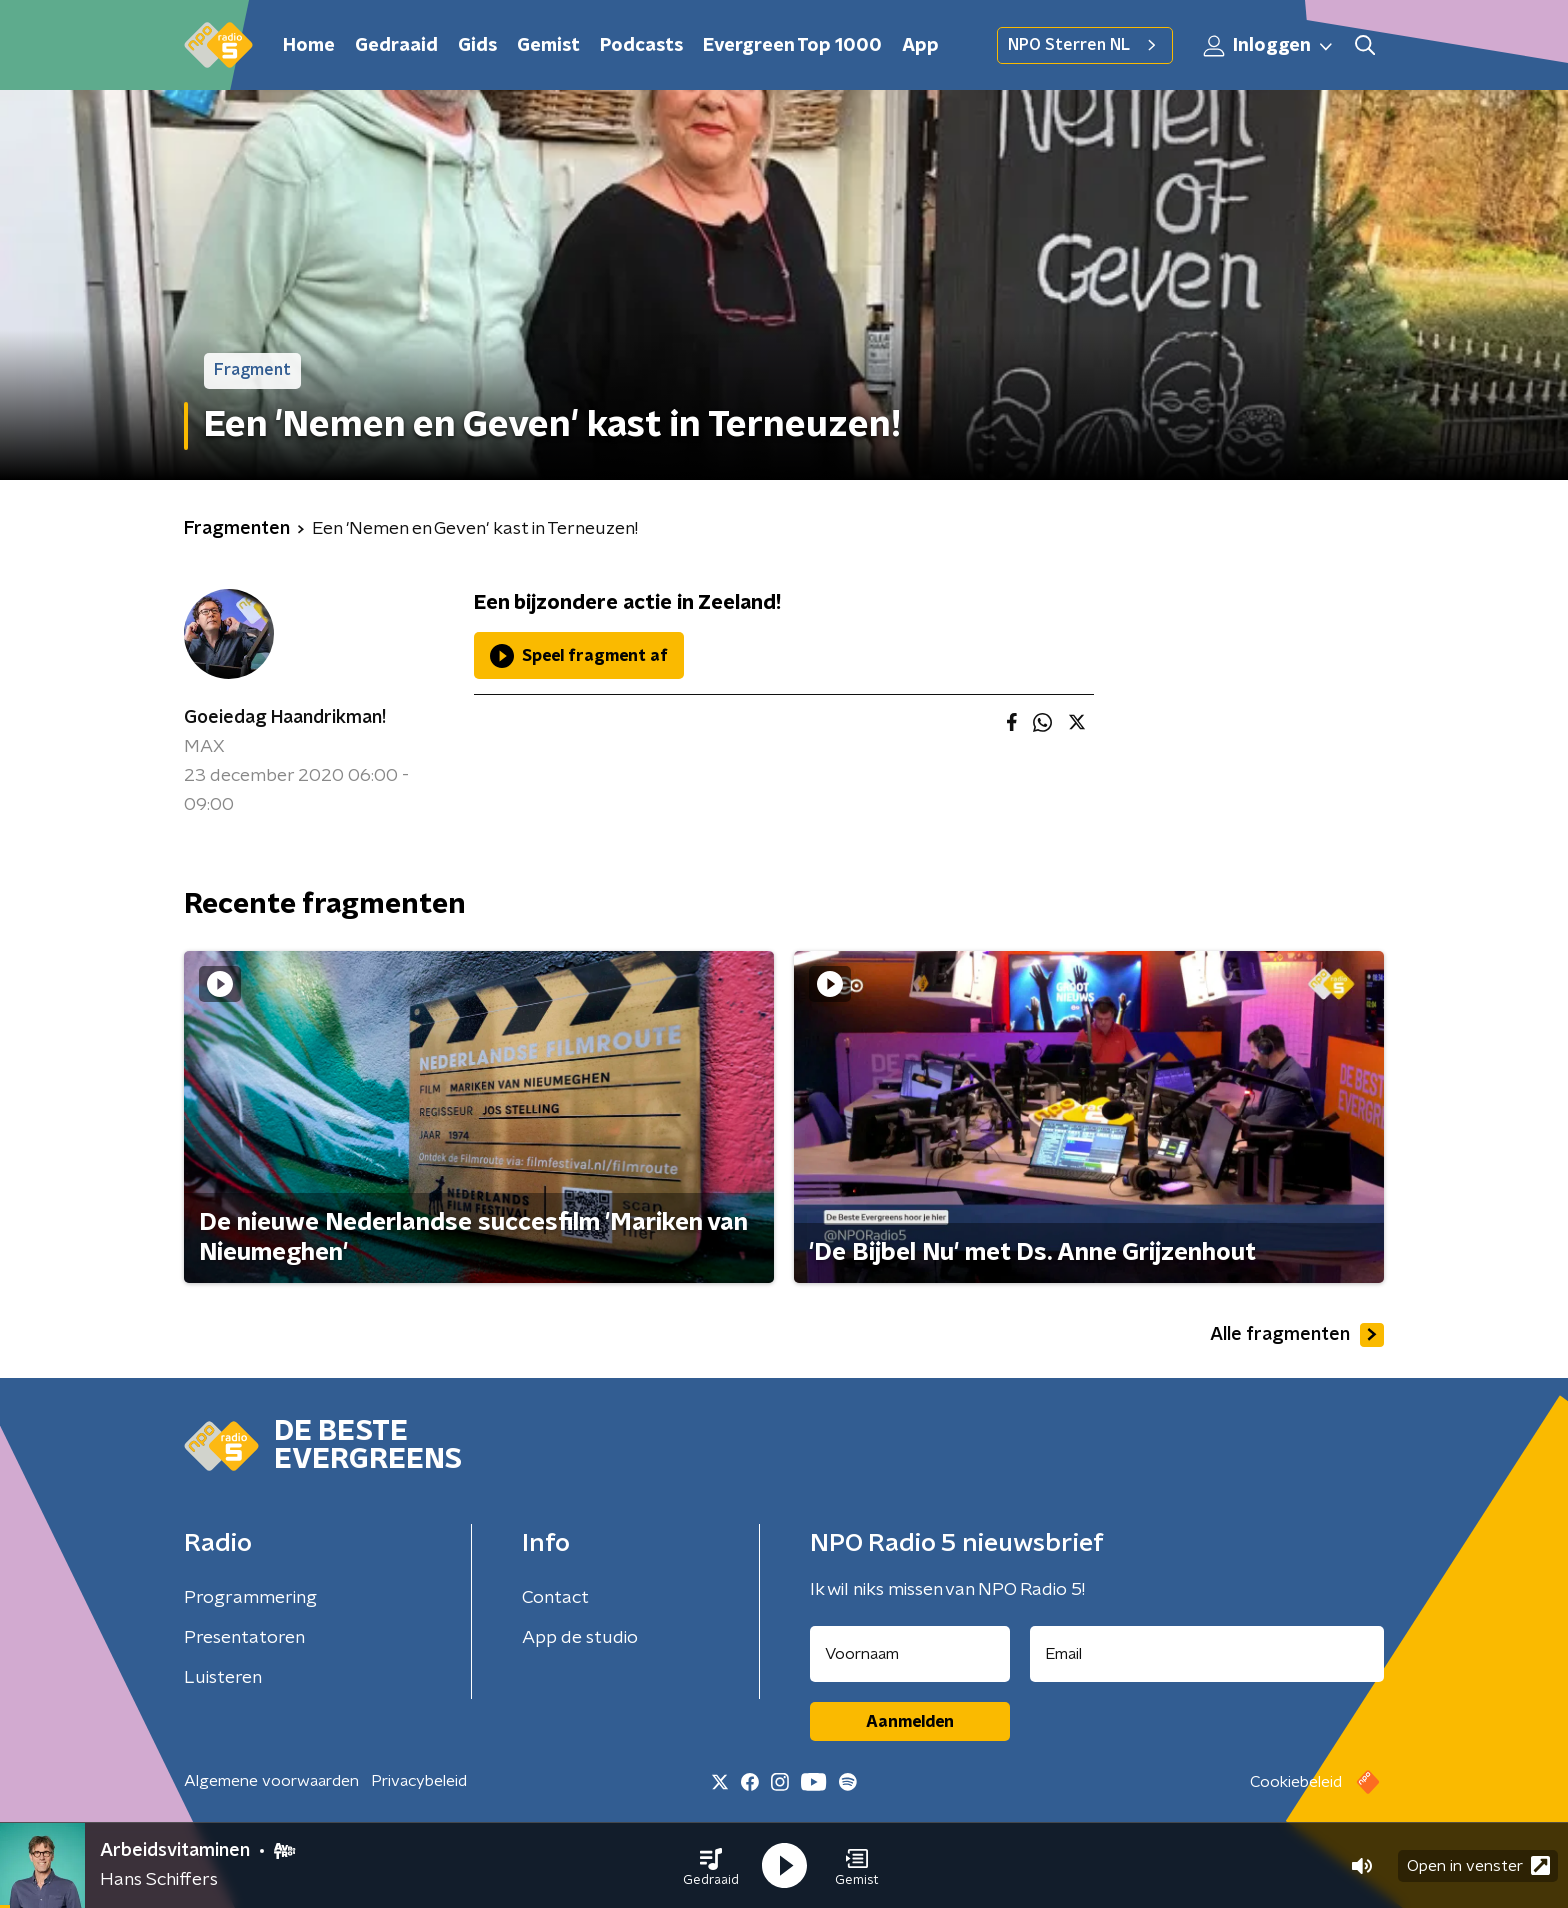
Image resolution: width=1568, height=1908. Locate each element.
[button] (711, 1866)
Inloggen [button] (1269, 46)
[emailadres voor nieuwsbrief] (1207, 1654)
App (920, 46)
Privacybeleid (419, 1781)
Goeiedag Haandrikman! (285, 718)
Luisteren (223, 1678)
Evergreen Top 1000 (792, 46)
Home (309, 46)
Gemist (548, 46)
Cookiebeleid (1296, 1782)
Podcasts (641, 46)
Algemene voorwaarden (271, 1781)
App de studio (580, 1638)
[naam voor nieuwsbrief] (910, 1654)
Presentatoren (244, 1638)
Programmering (250, 1598)
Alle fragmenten (1297, 1335)
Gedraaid (396, 46)
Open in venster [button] (1478, 1865)
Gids (477, 46)
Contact (555, 1598)
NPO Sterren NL (1085, 45)
